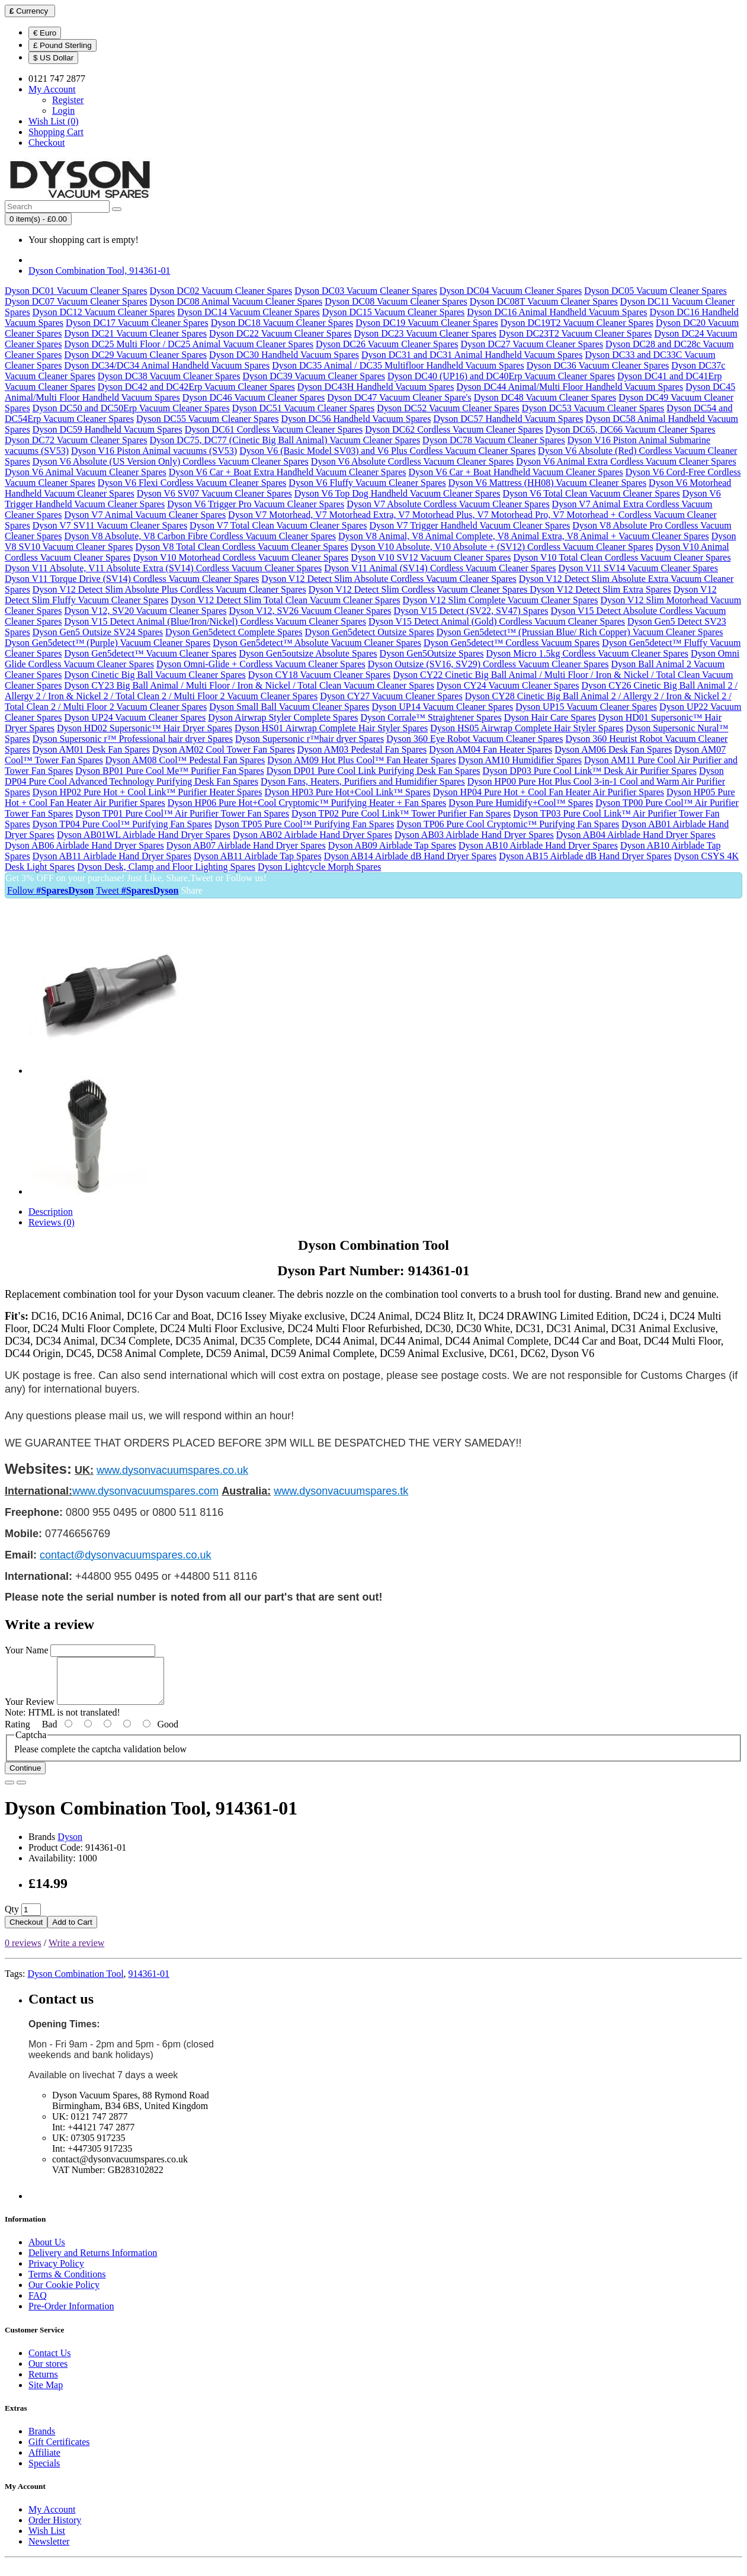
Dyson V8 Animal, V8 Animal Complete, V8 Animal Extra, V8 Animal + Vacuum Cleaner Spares (523, 536)
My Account (52, 2518)
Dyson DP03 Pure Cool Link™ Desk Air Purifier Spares (590, 771)
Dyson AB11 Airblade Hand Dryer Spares (112, 856)
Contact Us (49, 2362)
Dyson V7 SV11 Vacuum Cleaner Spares (110, 525)
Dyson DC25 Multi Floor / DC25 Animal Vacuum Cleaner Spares (188, 344)
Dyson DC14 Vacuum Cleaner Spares (248, 312)
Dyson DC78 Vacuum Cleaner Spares (493, 440)
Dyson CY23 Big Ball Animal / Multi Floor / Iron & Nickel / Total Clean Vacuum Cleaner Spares (249, 685)
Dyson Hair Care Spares (550, 717)
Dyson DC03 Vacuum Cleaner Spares (365, 291)
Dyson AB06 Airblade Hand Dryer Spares (84, 845)
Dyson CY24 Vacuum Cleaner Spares (508, 685)
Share (191, 890)
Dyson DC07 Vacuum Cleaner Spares (76, 301)
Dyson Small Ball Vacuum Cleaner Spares (289, 707)
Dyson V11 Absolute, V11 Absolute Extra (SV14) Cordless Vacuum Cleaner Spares (163, 568)
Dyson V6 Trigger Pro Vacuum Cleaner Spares (255, 504)
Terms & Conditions (66, 2283)
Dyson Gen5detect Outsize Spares (369, 632)
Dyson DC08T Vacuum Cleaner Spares (544, 301)
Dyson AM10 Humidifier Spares (520, 760)
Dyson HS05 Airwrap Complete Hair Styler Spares (526, 728)
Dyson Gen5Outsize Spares (432, 653)
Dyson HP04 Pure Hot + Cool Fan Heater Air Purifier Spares (548, 792)
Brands (41, 2440)
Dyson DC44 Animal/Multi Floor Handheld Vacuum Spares (569, 387)
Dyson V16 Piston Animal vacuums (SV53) (154, 451)
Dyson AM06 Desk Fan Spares (613, 749)
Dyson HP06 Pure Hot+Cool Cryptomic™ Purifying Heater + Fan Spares (307, 803)
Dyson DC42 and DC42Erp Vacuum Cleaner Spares (196, 387)
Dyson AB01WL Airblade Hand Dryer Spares (143, 835)
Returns (43, 2383)
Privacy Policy (56, 2272)
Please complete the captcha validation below (100, 1758)
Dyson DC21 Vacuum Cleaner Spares (135, 333)
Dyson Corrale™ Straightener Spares (430, 717)
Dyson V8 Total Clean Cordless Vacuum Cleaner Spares (242, 547)
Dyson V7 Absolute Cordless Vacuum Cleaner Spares (448, 504)
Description (50, 1212)
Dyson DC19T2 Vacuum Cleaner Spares (577, 323)
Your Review (29, 1710)
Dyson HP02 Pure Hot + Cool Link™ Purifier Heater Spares (147, 792)
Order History (54, 2529)
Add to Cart (72, 1931)
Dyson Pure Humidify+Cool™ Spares (520, 803)
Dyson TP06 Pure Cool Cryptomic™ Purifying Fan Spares (507, 824)
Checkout (26, 1931)
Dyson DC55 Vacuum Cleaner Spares (207, 419)
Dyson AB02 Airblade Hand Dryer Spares (312, 835)
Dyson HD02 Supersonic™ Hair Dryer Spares (144, 728)
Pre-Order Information (71, 2315)
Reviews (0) (51, 1222)
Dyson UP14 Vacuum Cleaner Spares (443, 707)
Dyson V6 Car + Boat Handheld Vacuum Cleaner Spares (516, 472)
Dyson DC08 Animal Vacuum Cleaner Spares (236, 301)
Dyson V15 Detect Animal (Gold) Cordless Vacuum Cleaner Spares (496, 621)
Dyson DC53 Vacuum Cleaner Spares (593, 408)
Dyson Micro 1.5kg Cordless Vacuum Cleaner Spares (587, 653)
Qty (12, 1918)
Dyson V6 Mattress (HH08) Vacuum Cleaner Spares (547, 483)
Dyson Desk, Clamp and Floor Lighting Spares (166, 867)
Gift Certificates (59, 2451)
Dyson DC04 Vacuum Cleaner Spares (511, 291)
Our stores (48, 2372)
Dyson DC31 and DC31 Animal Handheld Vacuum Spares (471, 355)
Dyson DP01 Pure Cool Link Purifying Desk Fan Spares (373, 771)
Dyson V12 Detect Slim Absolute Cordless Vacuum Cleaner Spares (388, 579)
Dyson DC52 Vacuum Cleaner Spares (448, 408)
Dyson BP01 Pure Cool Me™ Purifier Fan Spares (169, 771)
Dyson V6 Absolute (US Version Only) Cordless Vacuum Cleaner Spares (171, 461)
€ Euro (44, 32)
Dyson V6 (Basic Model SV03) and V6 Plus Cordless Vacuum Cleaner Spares (387, 451)
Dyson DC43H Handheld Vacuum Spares (375, 387)
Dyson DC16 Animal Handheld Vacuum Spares (557, 312)
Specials (44, 2472)
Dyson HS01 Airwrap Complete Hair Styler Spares (331, 728)
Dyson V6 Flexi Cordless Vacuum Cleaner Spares (192, 483)
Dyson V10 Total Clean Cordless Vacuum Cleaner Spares (621, 557)
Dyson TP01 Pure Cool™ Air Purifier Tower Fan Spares (182, 813)
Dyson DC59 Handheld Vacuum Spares (107, 429)
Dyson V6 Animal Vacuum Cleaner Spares (85, 472)
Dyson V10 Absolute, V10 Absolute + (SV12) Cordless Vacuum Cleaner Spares (502, 547)
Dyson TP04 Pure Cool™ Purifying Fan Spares (122, 824)
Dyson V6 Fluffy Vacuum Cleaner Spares (366, 483)
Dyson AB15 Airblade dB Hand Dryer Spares (585, 856)
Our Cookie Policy (64, 2294)
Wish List (46, 2540)
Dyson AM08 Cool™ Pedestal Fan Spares (185, 760)
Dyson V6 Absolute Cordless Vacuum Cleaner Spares (412, 461)
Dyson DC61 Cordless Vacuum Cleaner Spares (274, 429)
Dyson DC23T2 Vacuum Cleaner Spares (575, 333)
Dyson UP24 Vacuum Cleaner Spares (135, 717)
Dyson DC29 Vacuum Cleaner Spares (135, 355)
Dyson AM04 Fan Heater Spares (490, 749)
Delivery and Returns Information (92, 2262)
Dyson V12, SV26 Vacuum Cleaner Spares (310, 611)
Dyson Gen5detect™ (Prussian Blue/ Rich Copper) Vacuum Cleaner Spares (580, 632)
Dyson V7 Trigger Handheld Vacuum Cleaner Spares (469, 525)
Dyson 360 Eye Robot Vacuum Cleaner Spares (474, 739)
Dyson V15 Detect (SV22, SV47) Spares (471, 611)
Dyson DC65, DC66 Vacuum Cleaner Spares (631, 429)
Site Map (45, 2394)
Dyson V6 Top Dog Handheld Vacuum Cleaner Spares (397, 493)
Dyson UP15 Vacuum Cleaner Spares (586, 707)
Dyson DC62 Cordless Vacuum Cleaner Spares (454, 429)
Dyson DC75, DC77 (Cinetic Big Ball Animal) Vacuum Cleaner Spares (285, 440)
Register (68, 100)
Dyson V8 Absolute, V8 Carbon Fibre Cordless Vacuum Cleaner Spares (200, 536)
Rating (17, 1733)
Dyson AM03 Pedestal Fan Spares (362, 749)
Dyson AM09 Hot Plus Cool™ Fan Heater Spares (361, 760)
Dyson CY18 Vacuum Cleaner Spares (319, 675)
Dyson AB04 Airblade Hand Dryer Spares (636, 835)
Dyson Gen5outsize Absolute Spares (308, 653)
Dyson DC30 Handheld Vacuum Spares (284, 355)
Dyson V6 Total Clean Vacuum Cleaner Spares (591, 493)
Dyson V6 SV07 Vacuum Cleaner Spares (214, 493)
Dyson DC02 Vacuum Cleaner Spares (221, 291)
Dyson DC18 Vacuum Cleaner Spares (282, 323)
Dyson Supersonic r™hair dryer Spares (309, 739)
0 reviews (23, 1952)
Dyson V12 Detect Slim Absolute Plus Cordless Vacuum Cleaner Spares (169, 589)
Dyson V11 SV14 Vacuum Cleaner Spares (637, 568)
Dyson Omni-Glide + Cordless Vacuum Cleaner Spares (261, 664)
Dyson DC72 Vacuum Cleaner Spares (76, 440)
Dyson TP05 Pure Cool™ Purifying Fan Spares (304, 824)
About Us (46, 2251)
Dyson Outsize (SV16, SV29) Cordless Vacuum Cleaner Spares (488, 664)
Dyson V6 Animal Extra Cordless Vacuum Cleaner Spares (626, 461)
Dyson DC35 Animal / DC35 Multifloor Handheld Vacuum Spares (398, 365)
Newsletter (48, 2550)
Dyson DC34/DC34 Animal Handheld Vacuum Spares (167, 365)
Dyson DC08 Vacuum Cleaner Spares (396, 301)
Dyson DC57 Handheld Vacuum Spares (508, 419)
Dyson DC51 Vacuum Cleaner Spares (303, 408)
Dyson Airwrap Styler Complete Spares (283, 717)
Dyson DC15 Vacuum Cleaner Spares (393, 312)
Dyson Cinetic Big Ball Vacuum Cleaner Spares (154, 675)
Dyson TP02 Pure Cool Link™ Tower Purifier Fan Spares (401, 813)
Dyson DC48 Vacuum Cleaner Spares (545, 397)
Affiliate (44, 2461)
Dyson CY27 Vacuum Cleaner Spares (391, 696)
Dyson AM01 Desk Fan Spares (91, 749)
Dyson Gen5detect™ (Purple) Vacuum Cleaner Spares (107, 643)
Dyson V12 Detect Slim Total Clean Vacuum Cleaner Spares (285, 600)
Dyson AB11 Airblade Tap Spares (258, 856)
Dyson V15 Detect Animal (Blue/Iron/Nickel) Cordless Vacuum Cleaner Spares (215, 621)
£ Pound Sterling (62, 45)
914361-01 (149, 1982)
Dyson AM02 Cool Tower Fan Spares (223, 749)
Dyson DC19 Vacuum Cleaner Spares (426, 323)
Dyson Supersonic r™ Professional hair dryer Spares (133, 739)
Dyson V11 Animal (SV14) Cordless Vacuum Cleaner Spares (440, 568)
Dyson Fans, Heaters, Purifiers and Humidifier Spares (363, 781)
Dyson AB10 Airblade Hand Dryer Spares (538, 845)
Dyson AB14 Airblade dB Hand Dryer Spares (410, 856)
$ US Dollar (53, 57)
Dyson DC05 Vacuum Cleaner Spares (655, 291)
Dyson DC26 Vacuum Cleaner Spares (387, 344)
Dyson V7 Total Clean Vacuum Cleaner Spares (278, 525)
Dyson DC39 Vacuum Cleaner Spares (313, 376)
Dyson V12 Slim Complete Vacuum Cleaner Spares (500, 600)
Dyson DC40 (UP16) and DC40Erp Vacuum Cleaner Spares (501, 376)
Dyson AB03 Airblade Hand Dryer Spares (474, 835)
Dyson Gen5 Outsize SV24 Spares (98, 632)
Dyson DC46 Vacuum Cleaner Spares (253, 397)
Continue (25, 1776)
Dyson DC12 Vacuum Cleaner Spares (104, 312)
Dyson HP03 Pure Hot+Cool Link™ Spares (347, 792)
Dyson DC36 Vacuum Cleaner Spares (598, 365)
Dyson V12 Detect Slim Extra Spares (600, 589)
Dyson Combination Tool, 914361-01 (99, 270)
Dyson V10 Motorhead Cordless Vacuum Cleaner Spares (241, 557)
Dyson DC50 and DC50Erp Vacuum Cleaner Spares (131, 408)
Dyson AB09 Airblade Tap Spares (392, 845)
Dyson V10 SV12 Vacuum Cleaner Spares (431, 557)
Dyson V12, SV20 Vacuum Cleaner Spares (145, 611)
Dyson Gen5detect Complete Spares (234, 632)
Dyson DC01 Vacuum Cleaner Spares (76, 291)
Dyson (69, 1846)
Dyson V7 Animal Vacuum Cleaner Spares (145, 515)
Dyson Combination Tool (75, 1982)
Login (63, 110)
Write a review (76, 1952)
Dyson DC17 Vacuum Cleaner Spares (137, 323)
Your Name (26, 1650)
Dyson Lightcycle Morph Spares (319, 867)
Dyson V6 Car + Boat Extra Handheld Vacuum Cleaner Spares (287, 472)
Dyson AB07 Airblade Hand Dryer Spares (246, 845)
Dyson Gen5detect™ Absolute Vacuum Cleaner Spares (317, 643)
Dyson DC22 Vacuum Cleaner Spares (280, 333)
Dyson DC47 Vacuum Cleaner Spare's (399, 397)
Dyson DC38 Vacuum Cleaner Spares (169, 376)
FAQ (37, 2304)
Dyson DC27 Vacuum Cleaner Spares (532, 344)
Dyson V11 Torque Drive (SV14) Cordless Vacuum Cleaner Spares (132, 579)
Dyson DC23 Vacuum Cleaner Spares (425, 333)
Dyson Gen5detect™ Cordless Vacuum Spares (511, 643)
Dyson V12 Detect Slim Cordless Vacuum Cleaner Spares (419, 589)
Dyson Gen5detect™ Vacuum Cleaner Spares (150, 653)
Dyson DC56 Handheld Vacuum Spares (356, 419)
